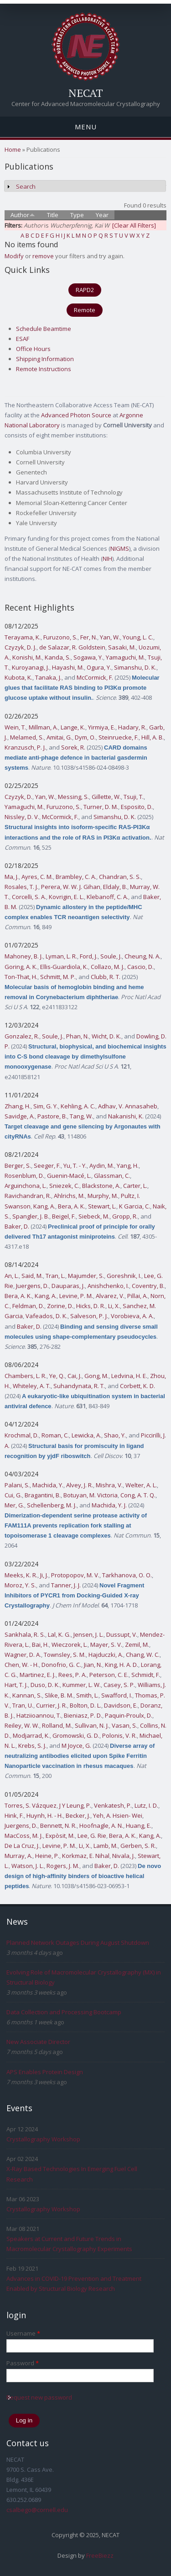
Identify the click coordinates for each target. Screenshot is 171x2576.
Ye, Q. (57, 1376)
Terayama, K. (23, 637)
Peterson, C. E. (109, 1675)
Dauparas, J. (68, 1286)
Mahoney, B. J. (24, 956)
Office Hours (33, 349)
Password (22, 2363)
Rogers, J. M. (63, 1866)
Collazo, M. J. (107, 967)
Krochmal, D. (22, 1435)
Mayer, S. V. (106, 1644)
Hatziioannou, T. (38, 1715)
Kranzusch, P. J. (25, 747)
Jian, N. (93, 1665)
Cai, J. (74, 1376)
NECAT (85, 92)
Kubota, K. (18, 677)
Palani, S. (17, 1485)
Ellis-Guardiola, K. (64, 967)
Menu (86, 126)
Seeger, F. (47, 1165)
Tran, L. (55, 1276)
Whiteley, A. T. (32, 1386)
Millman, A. (43, 727)
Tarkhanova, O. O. (127, 1575)
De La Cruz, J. (22, 1846)
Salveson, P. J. (89, 1316)
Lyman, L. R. (61, 956)
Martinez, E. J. (38, 1675)
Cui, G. (13, 1495)
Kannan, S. (27, 1695)
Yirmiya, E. (101, 727)
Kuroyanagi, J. (30, 667)
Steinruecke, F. (118, 737)
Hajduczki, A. (105, 1654)
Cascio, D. (140, 967)
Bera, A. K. (71, 1206)
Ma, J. (12, 877)
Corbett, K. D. (137, 1386)
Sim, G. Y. (45, 1106)
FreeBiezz (100, 2555)
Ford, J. (89, 956)
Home (13, 149)
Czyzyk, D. (18, 797)
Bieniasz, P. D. (83, 1715)
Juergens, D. (32, 1286)
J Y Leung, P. (75, 1805)
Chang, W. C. (143, 1654)
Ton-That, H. (21, 977)
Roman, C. (55, 1435)
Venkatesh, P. (113, 1805)
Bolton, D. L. (85, 1705)
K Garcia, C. (134, 1206)
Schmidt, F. (145, 1675)
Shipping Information (45, 359)
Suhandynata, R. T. (79, 1386)
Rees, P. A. (72, 1675)
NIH (107, 558)
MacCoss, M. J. (24, 1835)
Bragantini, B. (43, 1495)
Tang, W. (81, 1116)
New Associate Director (38, 2042)
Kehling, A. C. (78, 1106)
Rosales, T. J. (21, 887)
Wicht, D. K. (106, 1036)
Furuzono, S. (60, 637)
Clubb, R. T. (105, 977)
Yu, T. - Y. (75, 1165)
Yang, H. (128, 1165)
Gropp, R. (125, 1216)
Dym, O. (85, 737)
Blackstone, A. (101, 1186)
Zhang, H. (18, 1106)
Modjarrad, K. (31, 1735)
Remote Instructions (43, 369)
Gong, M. (96, 1376)
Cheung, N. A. (142, 956)
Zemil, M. (137, 1644)
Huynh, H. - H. (44, 1815)
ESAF (22, 339)
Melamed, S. (27, 737)
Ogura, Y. (99, 667)
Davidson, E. (121, 1705)
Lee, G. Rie (92, 1835)
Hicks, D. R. (90, 1306)
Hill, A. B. (152, 737)
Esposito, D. (137, 807)
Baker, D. (17, 1226)
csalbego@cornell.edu (37, 2510)
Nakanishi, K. (126, 1116)
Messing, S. (73, 797)
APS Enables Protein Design (44, 2072)
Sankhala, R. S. (25, 1634)
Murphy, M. (103, 1196)
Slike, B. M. (59, 1695)
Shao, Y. (115, 1435)
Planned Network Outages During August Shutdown (77, 1942)
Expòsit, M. (60, 1835)
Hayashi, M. (68, 667)
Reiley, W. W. (22, 1725)
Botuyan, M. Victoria (90, 1495)
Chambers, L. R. (26, 1376)
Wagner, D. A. (23, 1654)
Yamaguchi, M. (125, 657)
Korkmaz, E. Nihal (85, 1856)
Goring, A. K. (21, 967)
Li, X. (114, 1306)
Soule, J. (111, 956)
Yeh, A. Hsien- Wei (117, 1815)
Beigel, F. (64, 1216)
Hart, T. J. (16, 1685)
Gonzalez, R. (22, 1036)
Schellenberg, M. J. (52, 1505)
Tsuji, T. (134, 797)
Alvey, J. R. (79, 1485)
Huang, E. (138, 1825)
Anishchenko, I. (108, 1286)
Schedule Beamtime (43, 329)
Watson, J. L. (27, 1866)
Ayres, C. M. (37, 877)
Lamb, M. (105, 1846)
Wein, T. (15, 727)
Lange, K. (73, 727)
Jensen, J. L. (88, 1634)
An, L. (12, 1276)
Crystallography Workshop (43, 2139)
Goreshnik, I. (124, 1276)
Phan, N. (77, 1036)
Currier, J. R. (51, 1705)
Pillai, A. (137, 1296)
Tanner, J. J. (66, 1585)
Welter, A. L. (141, 1485)
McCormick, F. (95, 677)
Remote (84, 310)
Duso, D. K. (45, 1685)
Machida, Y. (47, 1485)
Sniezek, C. (64, 1186)
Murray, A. (18, 1856)
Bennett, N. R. (58, 1825)
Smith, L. (87, 1695)
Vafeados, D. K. (46, 1316)
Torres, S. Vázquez (31, 1805)
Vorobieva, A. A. (132, 1316)
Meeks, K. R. (21, 1575)
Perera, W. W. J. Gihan (70, 887)
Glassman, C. (112, 1175)
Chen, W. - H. (22, 1665)
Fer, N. (88, 637)
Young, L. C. (138, 637)
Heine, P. (47, 1856)
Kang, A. (44, 1206)
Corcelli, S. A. (29, 897)
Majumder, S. (86, 1276)
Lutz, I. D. (146, 1805)
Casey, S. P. (119, 1685)
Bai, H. (40, 1644)
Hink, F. (14, 1815)
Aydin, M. (101, 1165)
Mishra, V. (109, 1485)
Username (23, 2333)
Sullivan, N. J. (92, 1725)
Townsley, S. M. (65, 1654)
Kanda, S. (58, 657)
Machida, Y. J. (109, 1505)
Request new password (39, 2397)
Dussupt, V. (121, 1634)
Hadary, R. (132, 727)
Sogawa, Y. (88, 657)
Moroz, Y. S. (20, 1585)
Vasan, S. (124, 1725)
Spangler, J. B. (30, 1216)
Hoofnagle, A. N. (101, 1825)
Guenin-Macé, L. (69, 1175)
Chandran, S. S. (120, 877)
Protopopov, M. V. (75, 1575)
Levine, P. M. (76, 1296)
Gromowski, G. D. (75, 1735)
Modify (14, 256)
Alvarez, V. (110, 1296)
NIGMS (119, 548)
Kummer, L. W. (81, 1685)
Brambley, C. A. (76, 877)
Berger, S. (18, 1165)
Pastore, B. (52, 1116)
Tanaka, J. (48, 677)
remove (43, 256)
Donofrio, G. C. (61, 1665)
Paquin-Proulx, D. (128, 1715)
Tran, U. (22, 1705)
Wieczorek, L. (70, 1644)
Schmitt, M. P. (58, 977)
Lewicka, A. (86, 1435)
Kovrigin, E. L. (66, 897)
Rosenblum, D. (24, 1175)
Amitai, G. (59, 737)
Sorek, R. (73, 747)
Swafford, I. (116, 1695)
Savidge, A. (20, 1116)
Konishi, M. (27, 657)
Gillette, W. (106, 797)
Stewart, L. (102, 1206)
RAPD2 (85, 290)
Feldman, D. (28, 1306)
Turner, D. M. (100, 807)
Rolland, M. (57, 1725)
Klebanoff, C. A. (107, 897)
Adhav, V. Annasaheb (127, 1106)
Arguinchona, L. (26, 1186)
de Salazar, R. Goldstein (72, 647)
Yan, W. (110, 637)
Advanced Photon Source (76, 415)
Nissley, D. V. (22, 817)
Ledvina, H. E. (129, 1376)
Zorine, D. (60, 1306)
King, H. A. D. (121, 1665)
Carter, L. (135, 1186)
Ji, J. (44, 1575)
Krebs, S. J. (32, 1745)
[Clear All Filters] (134, 225)
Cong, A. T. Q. (137, 1495)
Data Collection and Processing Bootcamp (63, 2012)
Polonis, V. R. (119, 1735)
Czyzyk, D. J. (20, 647)
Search (26, 186)
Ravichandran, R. (28, 1196)
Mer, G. (14, 1505)
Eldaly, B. (115, 887)
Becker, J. (78, 1815)
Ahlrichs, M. (69, 1196)
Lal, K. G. (59, 1634)
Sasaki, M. (122, 647)
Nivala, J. (123, 1856)
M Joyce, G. (76, 1745)
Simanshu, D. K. (135, 667)
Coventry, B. (148, 1286)
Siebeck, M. (93, 1216)
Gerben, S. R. (138, 1846)
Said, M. (32, 1276)
